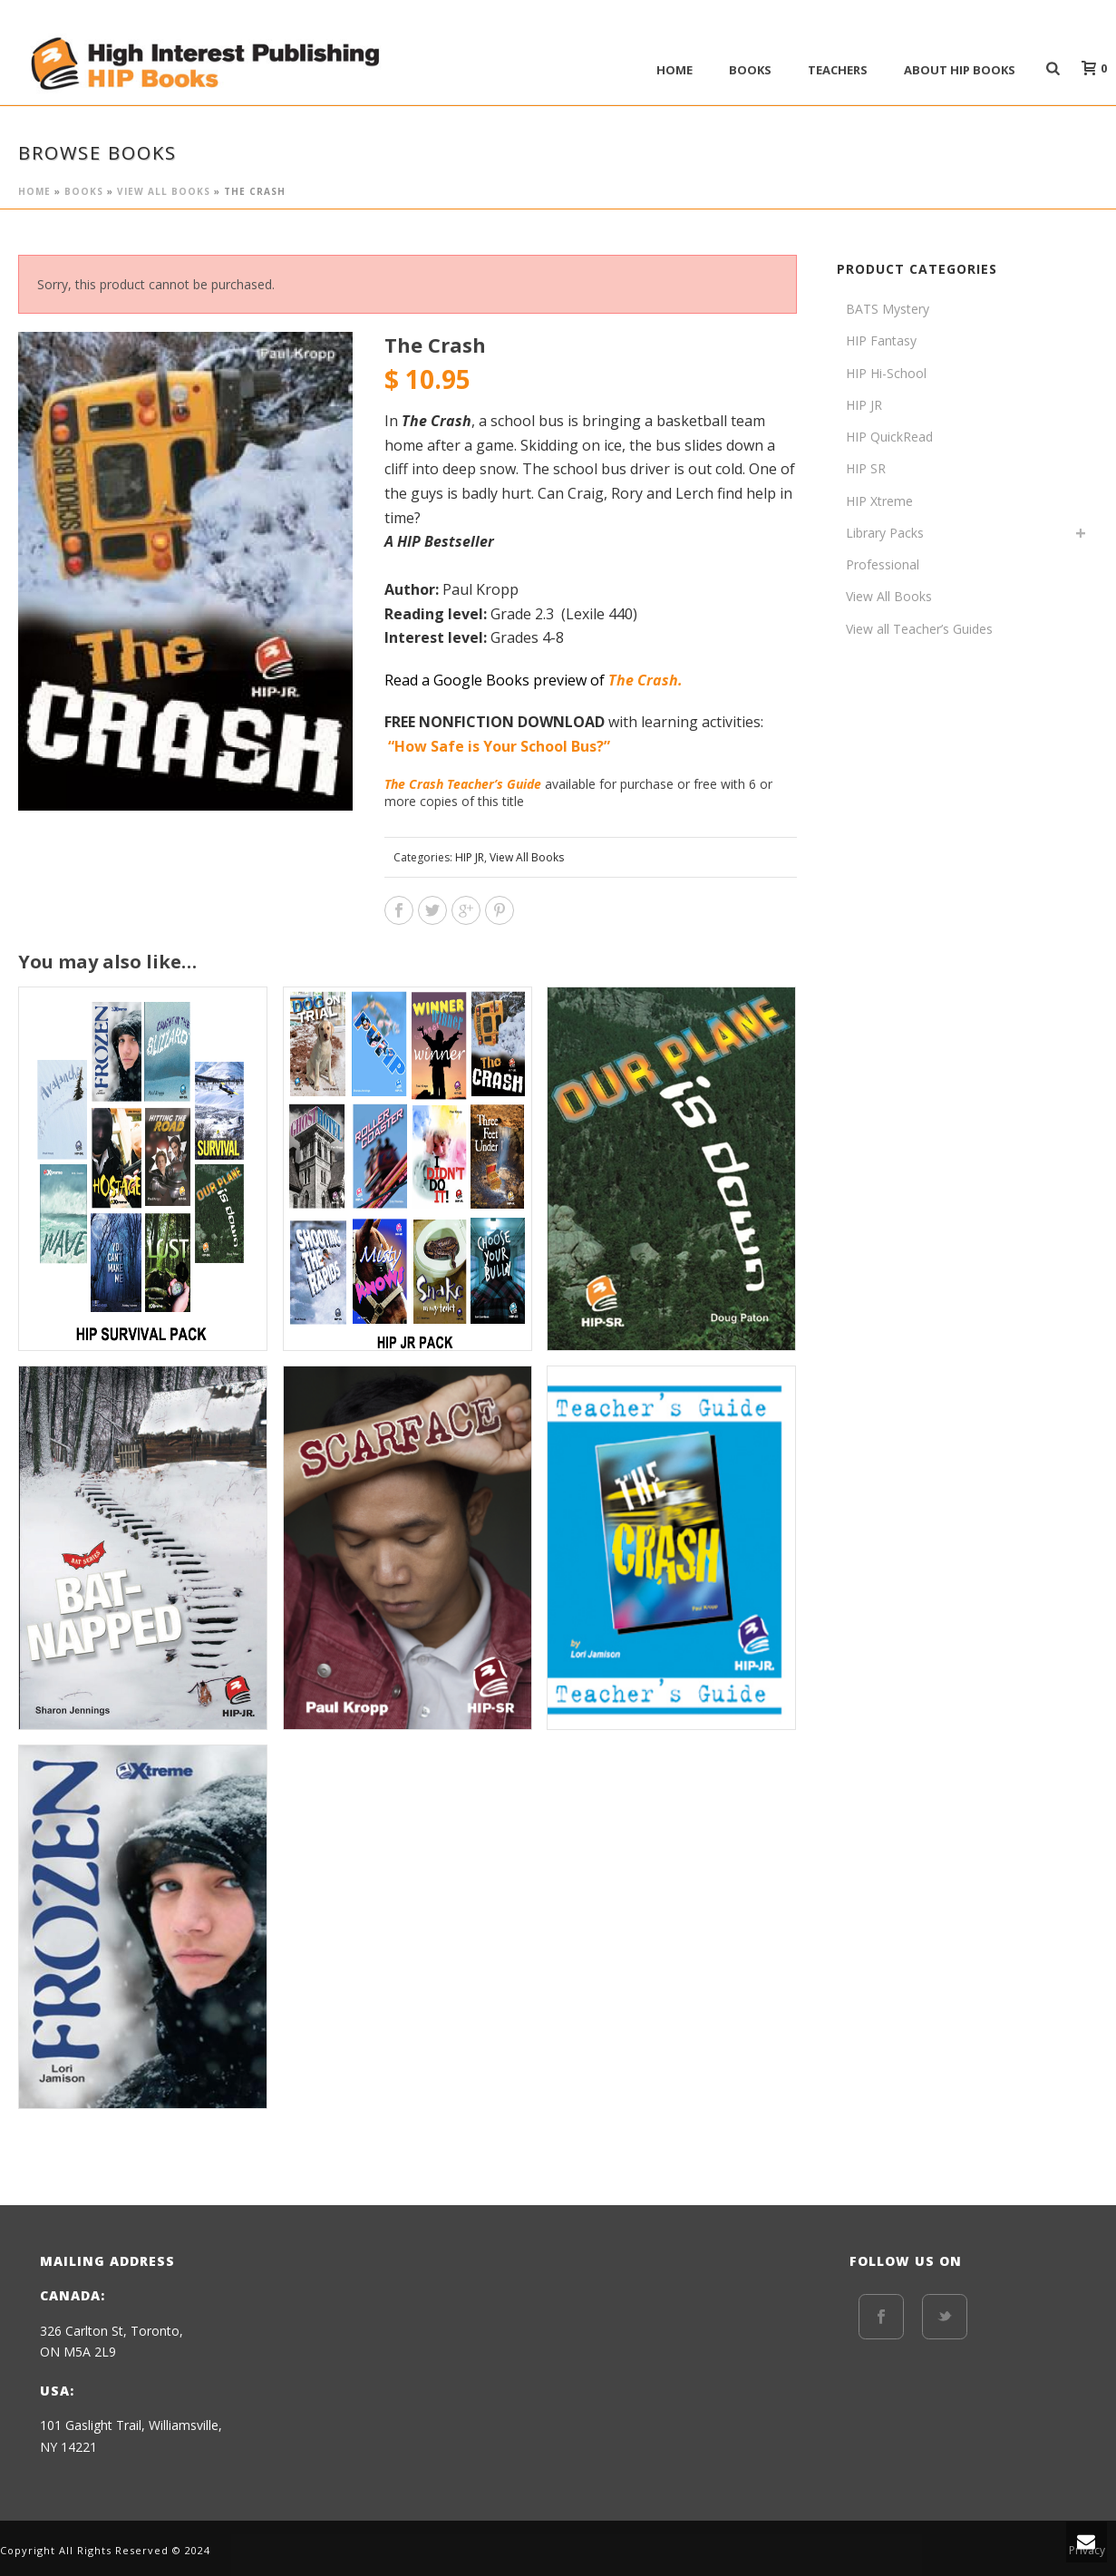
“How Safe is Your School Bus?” (501, 746)
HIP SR (866, 468)
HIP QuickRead (889, 436)
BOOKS (750, 70)
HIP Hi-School (886, 373)
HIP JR (469, 857)
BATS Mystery (887, 308)
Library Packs (885, 532)
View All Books (163, 191)
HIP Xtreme (879, 501)
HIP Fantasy (881, 340)
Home (674, 70)
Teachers (838, 70)
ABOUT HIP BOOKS (959, 70)
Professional (882, 564)
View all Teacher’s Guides (919, 628)
